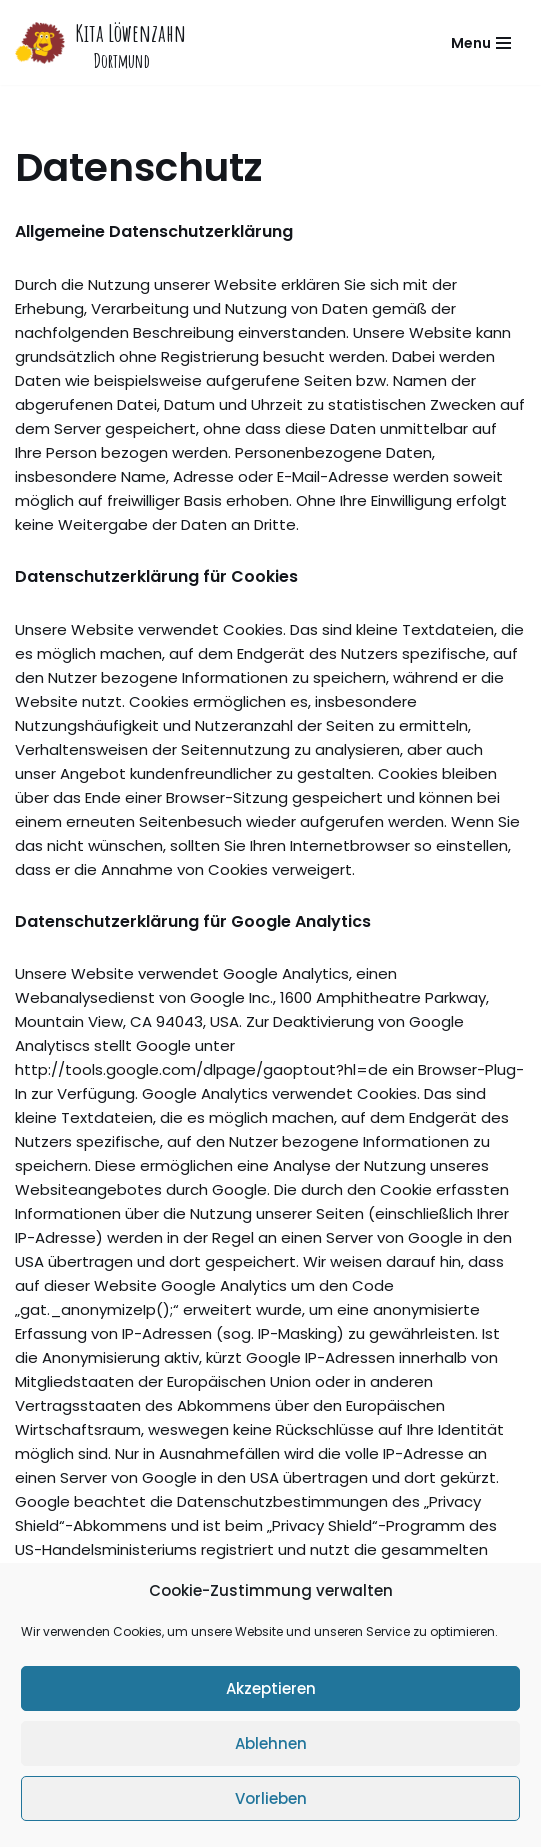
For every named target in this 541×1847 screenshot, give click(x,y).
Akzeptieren (271, 1688)
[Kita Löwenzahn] (100, 42)
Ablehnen (271, 1743)
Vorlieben (271, 1798)
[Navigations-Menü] (481, 43)
